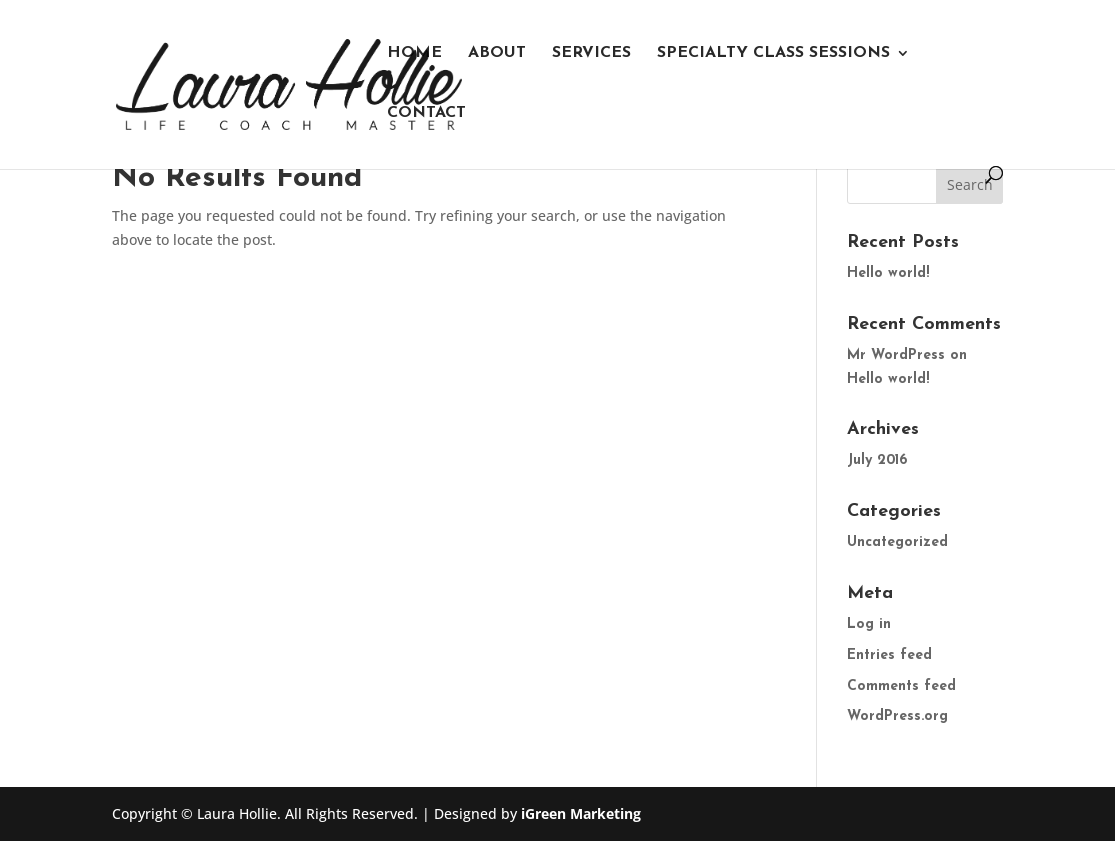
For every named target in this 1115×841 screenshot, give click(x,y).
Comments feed (901, 686)
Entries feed (889, 655)
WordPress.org (897, 716)
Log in (869, 624)
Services (591, 53)
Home (414, 53)
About (497, 53)
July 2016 (877, 460)
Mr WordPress (896, 355)
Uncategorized (897, 542)
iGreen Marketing (581, 813)
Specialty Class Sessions (773, 53)
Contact (426, 113)
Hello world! (888, 273)
